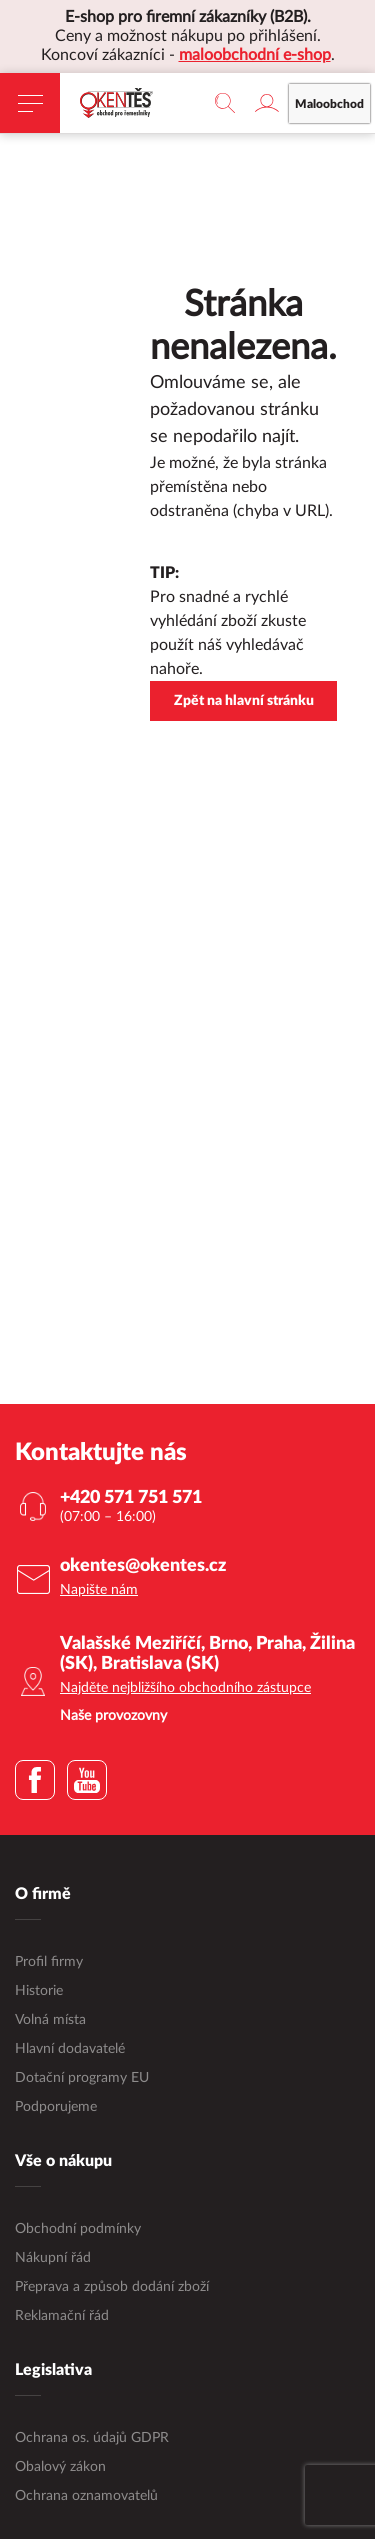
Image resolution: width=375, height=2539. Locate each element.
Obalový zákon (60, 2467)
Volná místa (50, 2020)
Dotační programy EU (82, 2078)
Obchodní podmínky (78, 2229)
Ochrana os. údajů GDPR (92, 2438)
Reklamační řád (62, 2316)
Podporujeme (56, 2107)
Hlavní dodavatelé (70, 2049)
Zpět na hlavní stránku (244, 701)
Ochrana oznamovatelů (86, 2496)
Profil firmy (49, 1962)
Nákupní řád (53, 2258)
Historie (39, 1991)
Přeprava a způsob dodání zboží (112, 2287)
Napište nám (99, 1590)
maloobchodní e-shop (255, 55)
